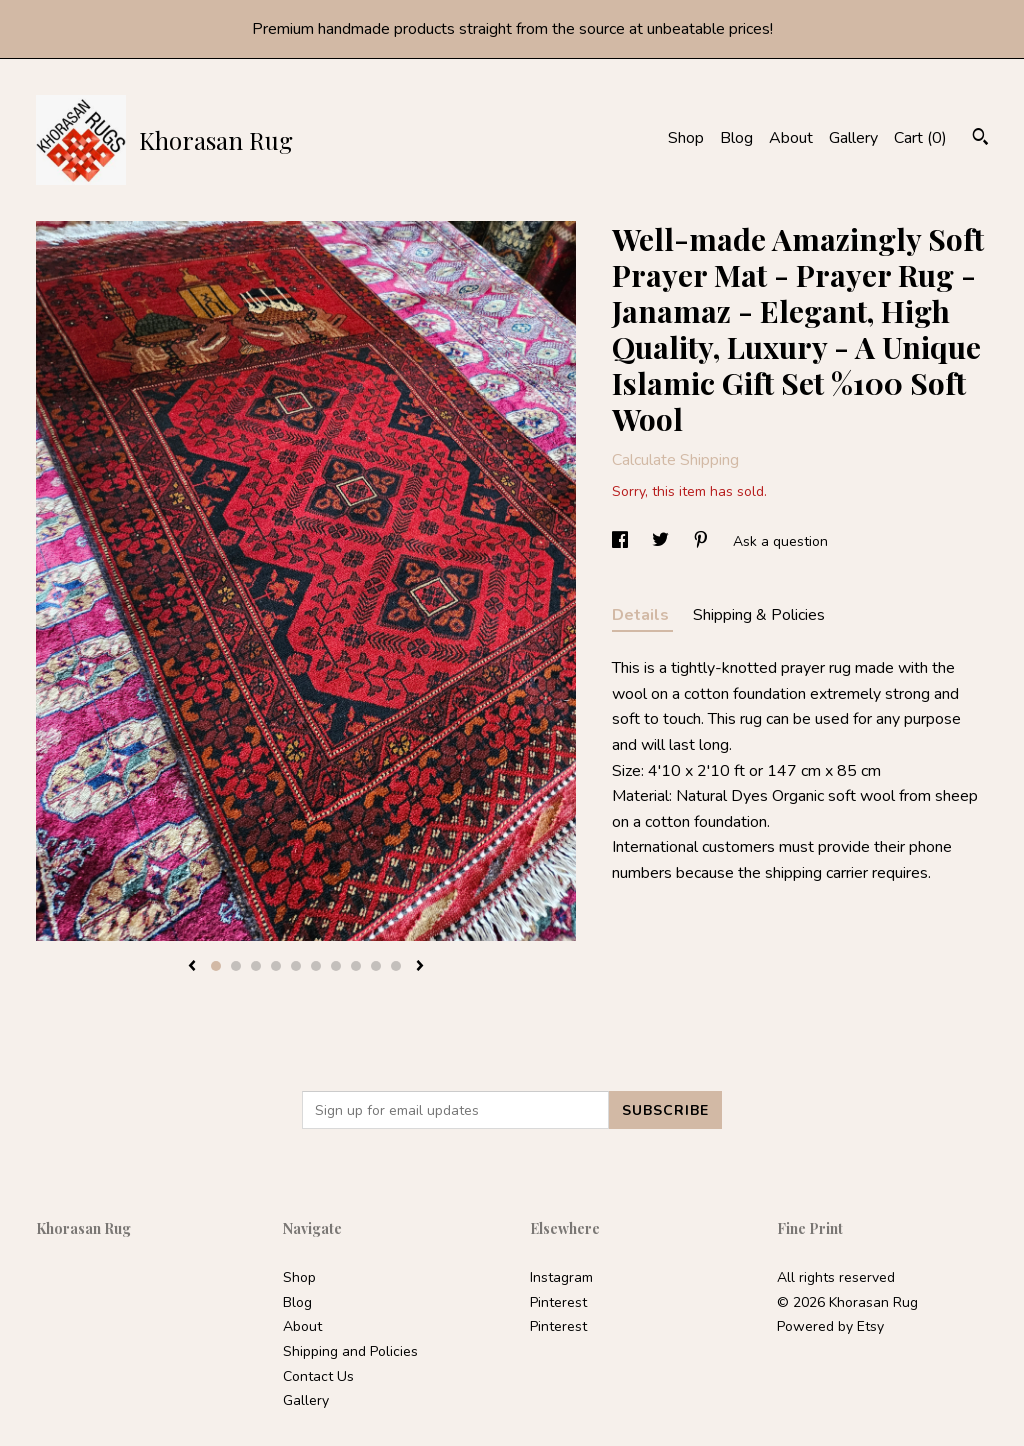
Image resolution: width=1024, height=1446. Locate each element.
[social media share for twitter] (662, 541)
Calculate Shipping (675, 460)
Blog (736, 138)
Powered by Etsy (830, 1326)
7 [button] (336, 966)
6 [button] (316, 966)
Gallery (853, 138)
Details (642, 615)
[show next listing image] (420, 967)
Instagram (561, 1277)
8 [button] (356, 966)
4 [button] (276, 966)
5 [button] (296, 966)
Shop (686, 138)
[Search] (980, 139)
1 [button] (216, 966)
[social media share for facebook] (622, 541)
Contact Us (318, 1376)
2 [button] (236, 966)
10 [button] (396, 966)
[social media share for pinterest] (703, 541)
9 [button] (376, 966)
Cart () (920, 138)
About (791, 138)
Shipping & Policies (759, 615)
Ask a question (780, 541)
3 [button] (256, 966)
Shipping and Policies (350, 1351)
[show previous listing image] (192, 967)
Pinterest (558, 1302)
